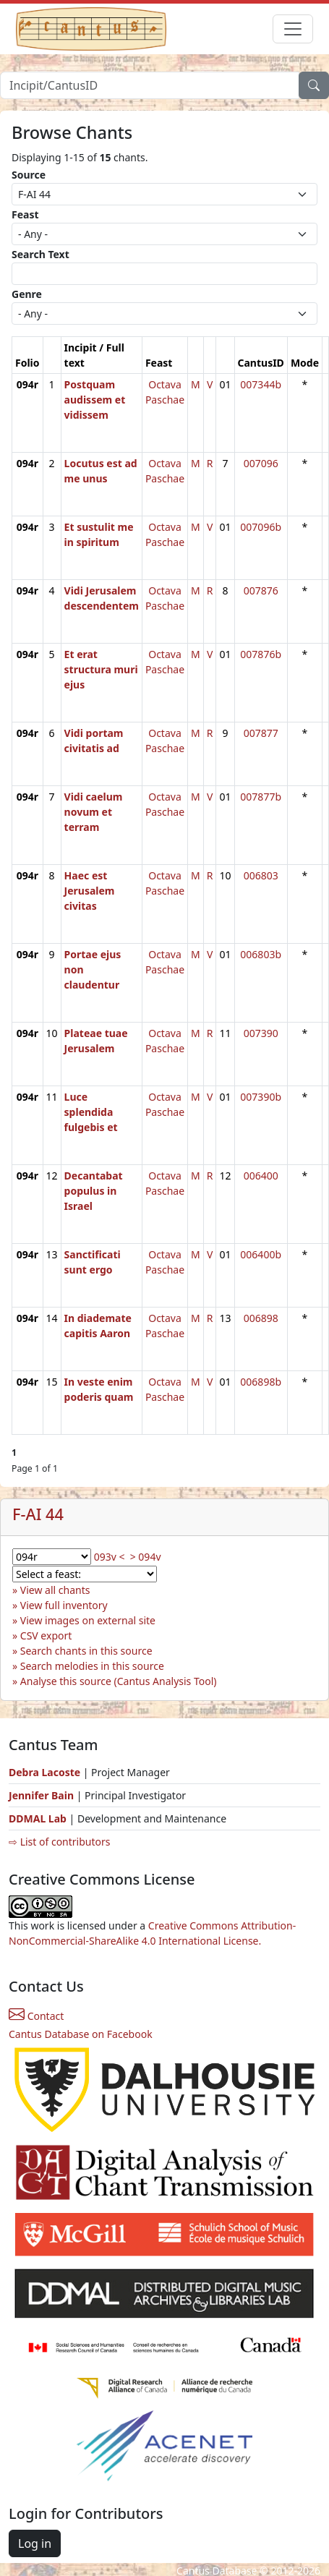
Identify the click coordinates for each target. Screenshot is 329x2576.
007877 (261, 733)
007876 (261, 590)
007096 (261, 463)
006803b (260, 954)
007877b (260, 796)
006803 (261, 875)
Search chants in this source (86, 1651)
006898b (260, 1382)
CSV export (46, 1635)
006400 (261, 1175)
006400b (260, 1254)
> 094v (145, 1557)
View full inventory (64, 1605)
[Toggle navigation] (293, 28)
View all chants (55, 1590)
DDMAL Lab (38, 1818)
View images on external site (87, 1620)
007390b (260, 1097)
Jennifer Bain (43, 1795)
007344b (260, 384)
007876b (260, 654)
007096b (260, 527)
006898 (261, 1318)
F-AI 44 (38, 1514)
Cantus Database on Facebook (81, 2034)
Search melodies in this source (92, 1666)
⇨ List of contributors (59, 1841)
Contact (36, 2016)
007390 (261, 1033)
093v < (109, 1557)
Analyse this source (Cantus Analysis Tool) (118, 1681)
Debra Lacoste (44, 1772)
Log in (34, 2543)
